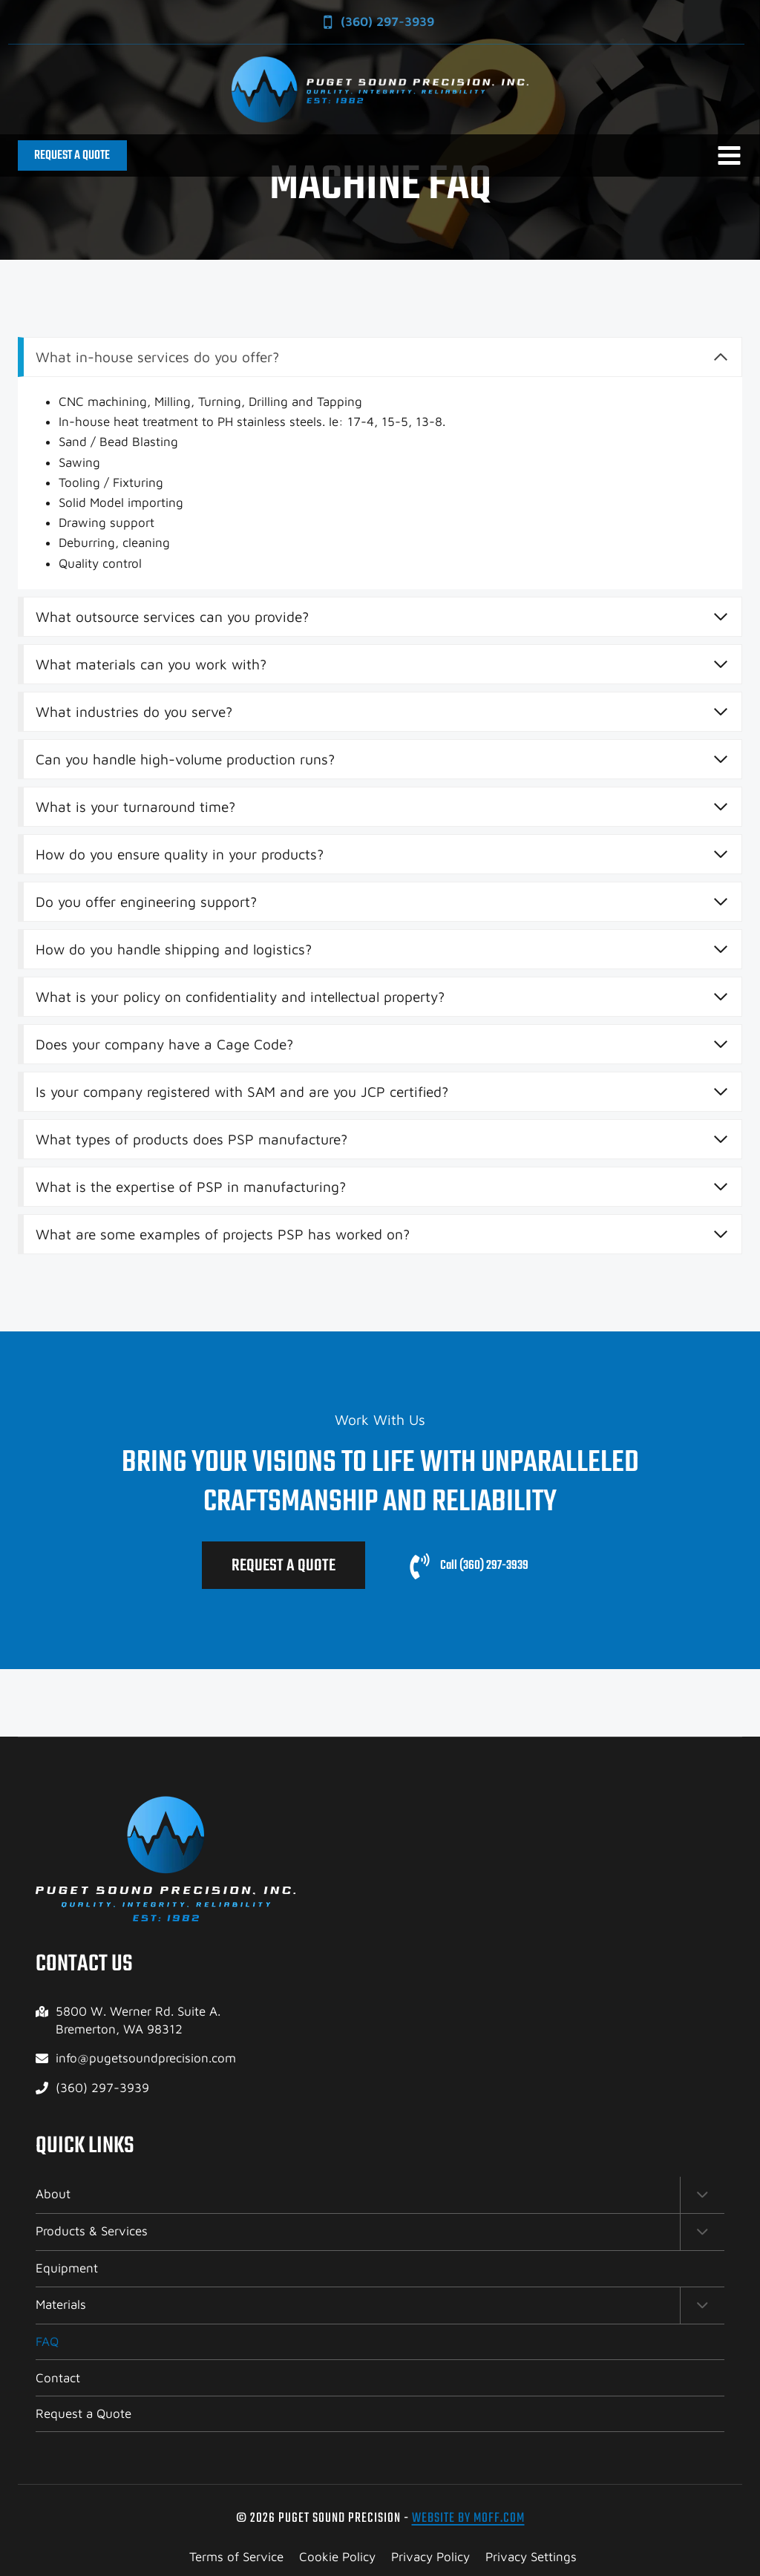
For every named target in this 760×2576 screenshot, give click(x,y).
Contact (58, 2377)
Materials (61, 2303)
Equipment (67, 2268)
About (53, 2192)
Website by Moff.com (468, 2518)
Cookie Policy (337, 2556)
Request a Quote (83, 2413)
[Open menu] (729, 155)
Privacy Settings (531, 2556)
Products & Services (92, 2230)
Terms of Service (236, 2556)
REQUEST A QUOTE (72, 155)
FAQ (47, 2341)
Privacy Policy (430, 2556)
